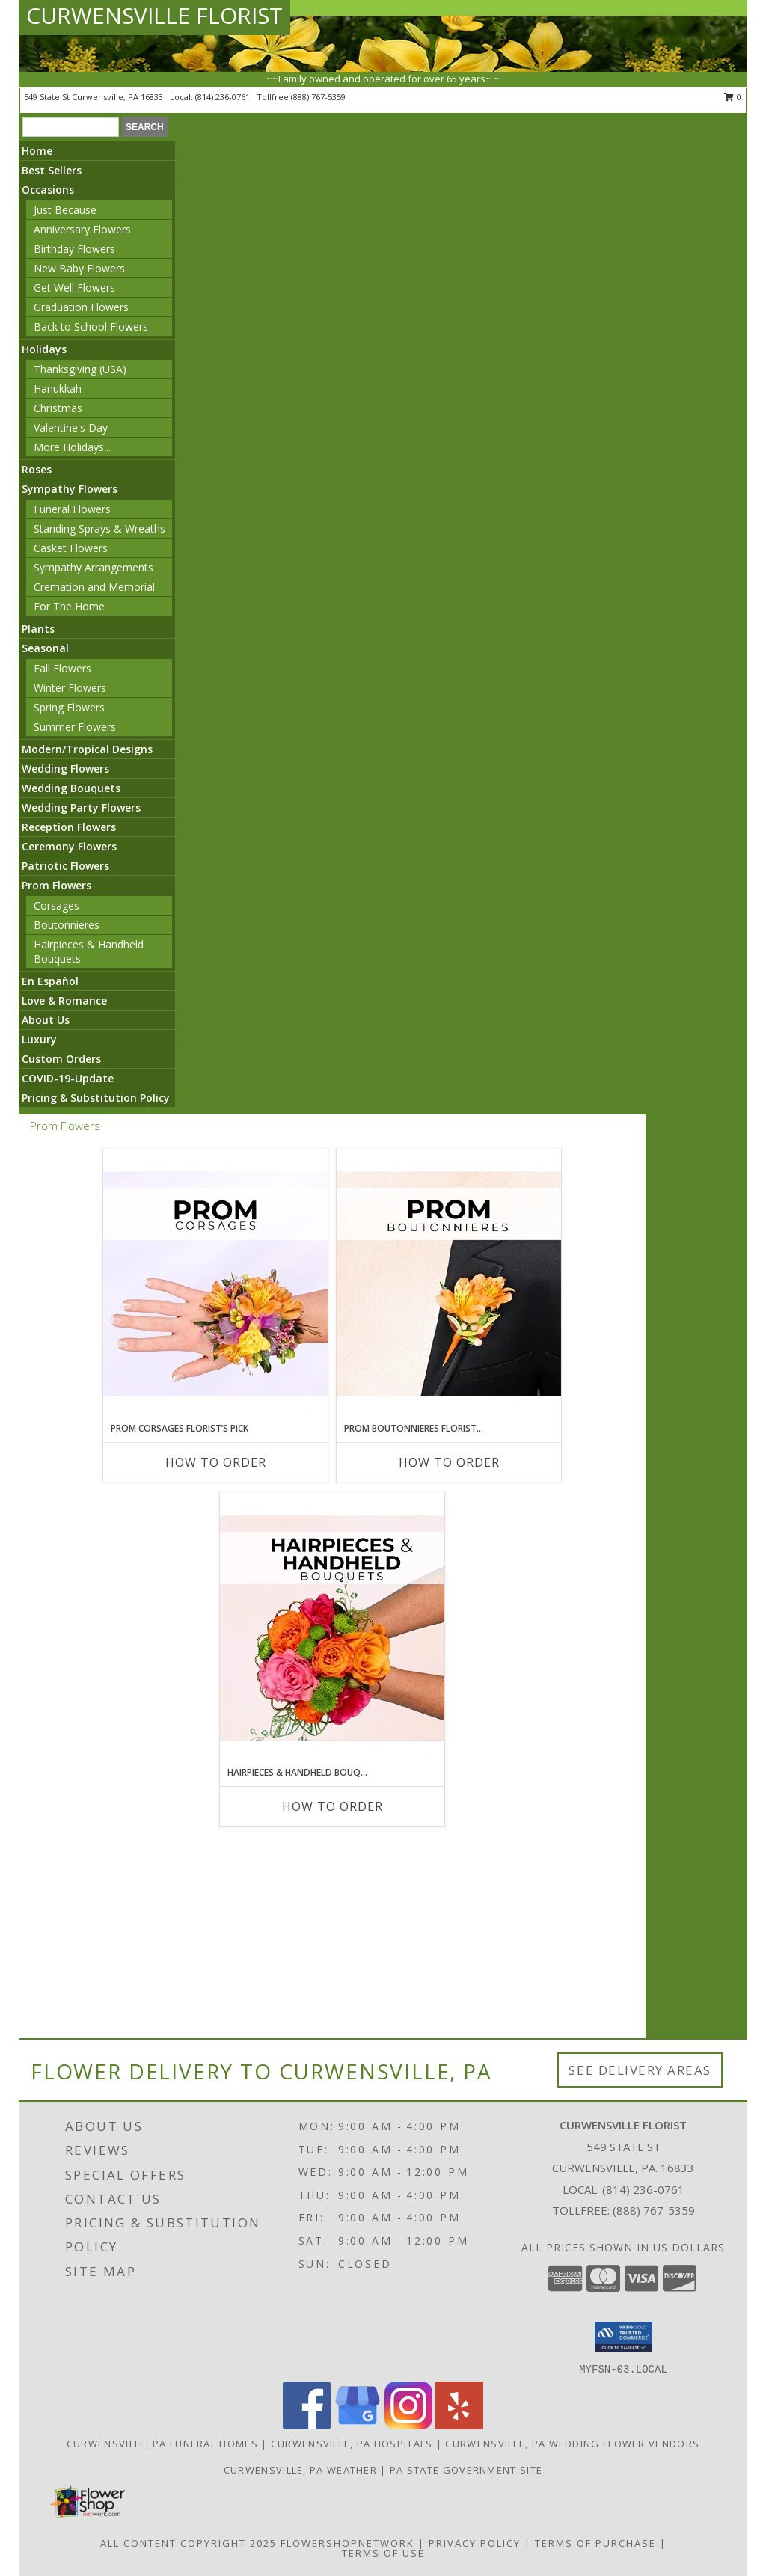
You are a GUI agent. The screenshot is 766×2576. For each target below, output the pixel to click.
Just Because (65, 210)
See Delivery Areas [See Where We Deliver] (640, 2070)
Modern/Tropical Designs (87, 749)
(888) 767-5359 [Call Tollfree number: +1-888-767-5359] (654, 2210)
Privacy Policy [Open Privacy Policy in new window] (475, 2543)
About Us (46, 1020)
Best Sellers (52, 170)
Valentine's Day (71, 427)
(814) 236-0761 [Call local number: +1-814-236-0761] (223, 96)
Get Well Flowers (74, 287)
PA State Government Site (466, 2470)
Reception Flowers (69, 827)
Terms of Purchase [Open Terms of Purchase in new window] (595, 2543)
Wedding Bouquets (71, 788)
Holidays (44, 349)
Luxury (39, 1039)
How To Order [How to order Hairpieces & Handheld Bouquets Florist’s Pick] (332, 1806)
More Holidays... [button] (72, 447)
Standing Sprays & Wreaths (99, 528)
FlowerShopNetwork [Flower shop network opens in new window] (347, 2543)
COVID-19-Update (68, 1078)
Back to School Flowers (91, 326)
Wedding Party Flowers (81, 807)
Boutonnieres (66, 925)
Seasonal (45, 648)
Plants (38, 629)
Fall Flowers (62, 668)
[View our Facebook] (307, 2425)
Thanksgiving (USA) (80, 369)
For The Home (69, 606)
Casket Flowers (71, 548)
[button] (623, 2337)
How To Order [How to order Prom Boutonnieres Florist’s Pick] (449, 1462)
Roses (37, 469)
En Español (50, 981)
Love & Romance (64, 1000)
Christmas (58, 408)
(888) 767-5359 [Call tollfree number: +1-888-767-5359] (318, 96)
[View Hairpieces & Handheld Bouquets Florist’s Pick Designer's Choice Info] (332, 1629)
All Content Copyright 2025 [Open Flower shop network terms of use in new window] (188, 2543)
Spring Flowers (69, 707)
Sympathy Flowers (69, 489)
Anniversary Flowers (82, 229)
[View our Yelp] (459, 2425)
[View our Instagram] (408, 2425)
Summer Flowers (75, 727)
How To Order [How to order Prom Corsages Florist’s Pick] (215, 1462)
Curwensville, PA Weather (300, 2470)
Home (37, 151)
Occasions (48, 190)
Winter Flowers (70, 688)
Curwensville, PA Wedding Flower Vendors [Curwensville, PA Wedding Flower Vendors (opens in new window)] (572, 2443)
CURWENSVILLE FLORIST (154, 15)
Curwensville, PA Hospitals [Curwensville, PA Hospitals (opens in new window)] (352, 2443)
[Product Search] (70, 127)
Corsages (56, 905)
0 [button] (732, 96)
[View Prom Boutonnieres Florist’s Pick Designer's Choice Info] (449, 1285)
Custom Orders (61, 1059)
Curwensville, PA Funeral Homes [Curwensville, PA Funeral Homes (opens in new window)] (162, 2443)
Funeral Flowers (72, 509)
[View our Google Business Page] (358, 2425)
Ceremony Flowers (69, 846)
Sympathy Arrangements (93, 567)
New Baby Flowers (79, 268)
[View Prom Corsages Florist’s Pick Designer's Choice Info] (215, 1285)
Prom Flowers (56, 885)
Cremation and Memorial (94, 587)
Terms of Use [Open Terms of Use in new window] (383, 2553)
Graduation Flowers (81, 307)
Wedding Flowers (65, 768)
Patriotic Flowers (65, 866)
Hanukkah (58, 388)
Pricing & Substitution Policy (96, 1098)
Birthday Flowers (74, 249)
